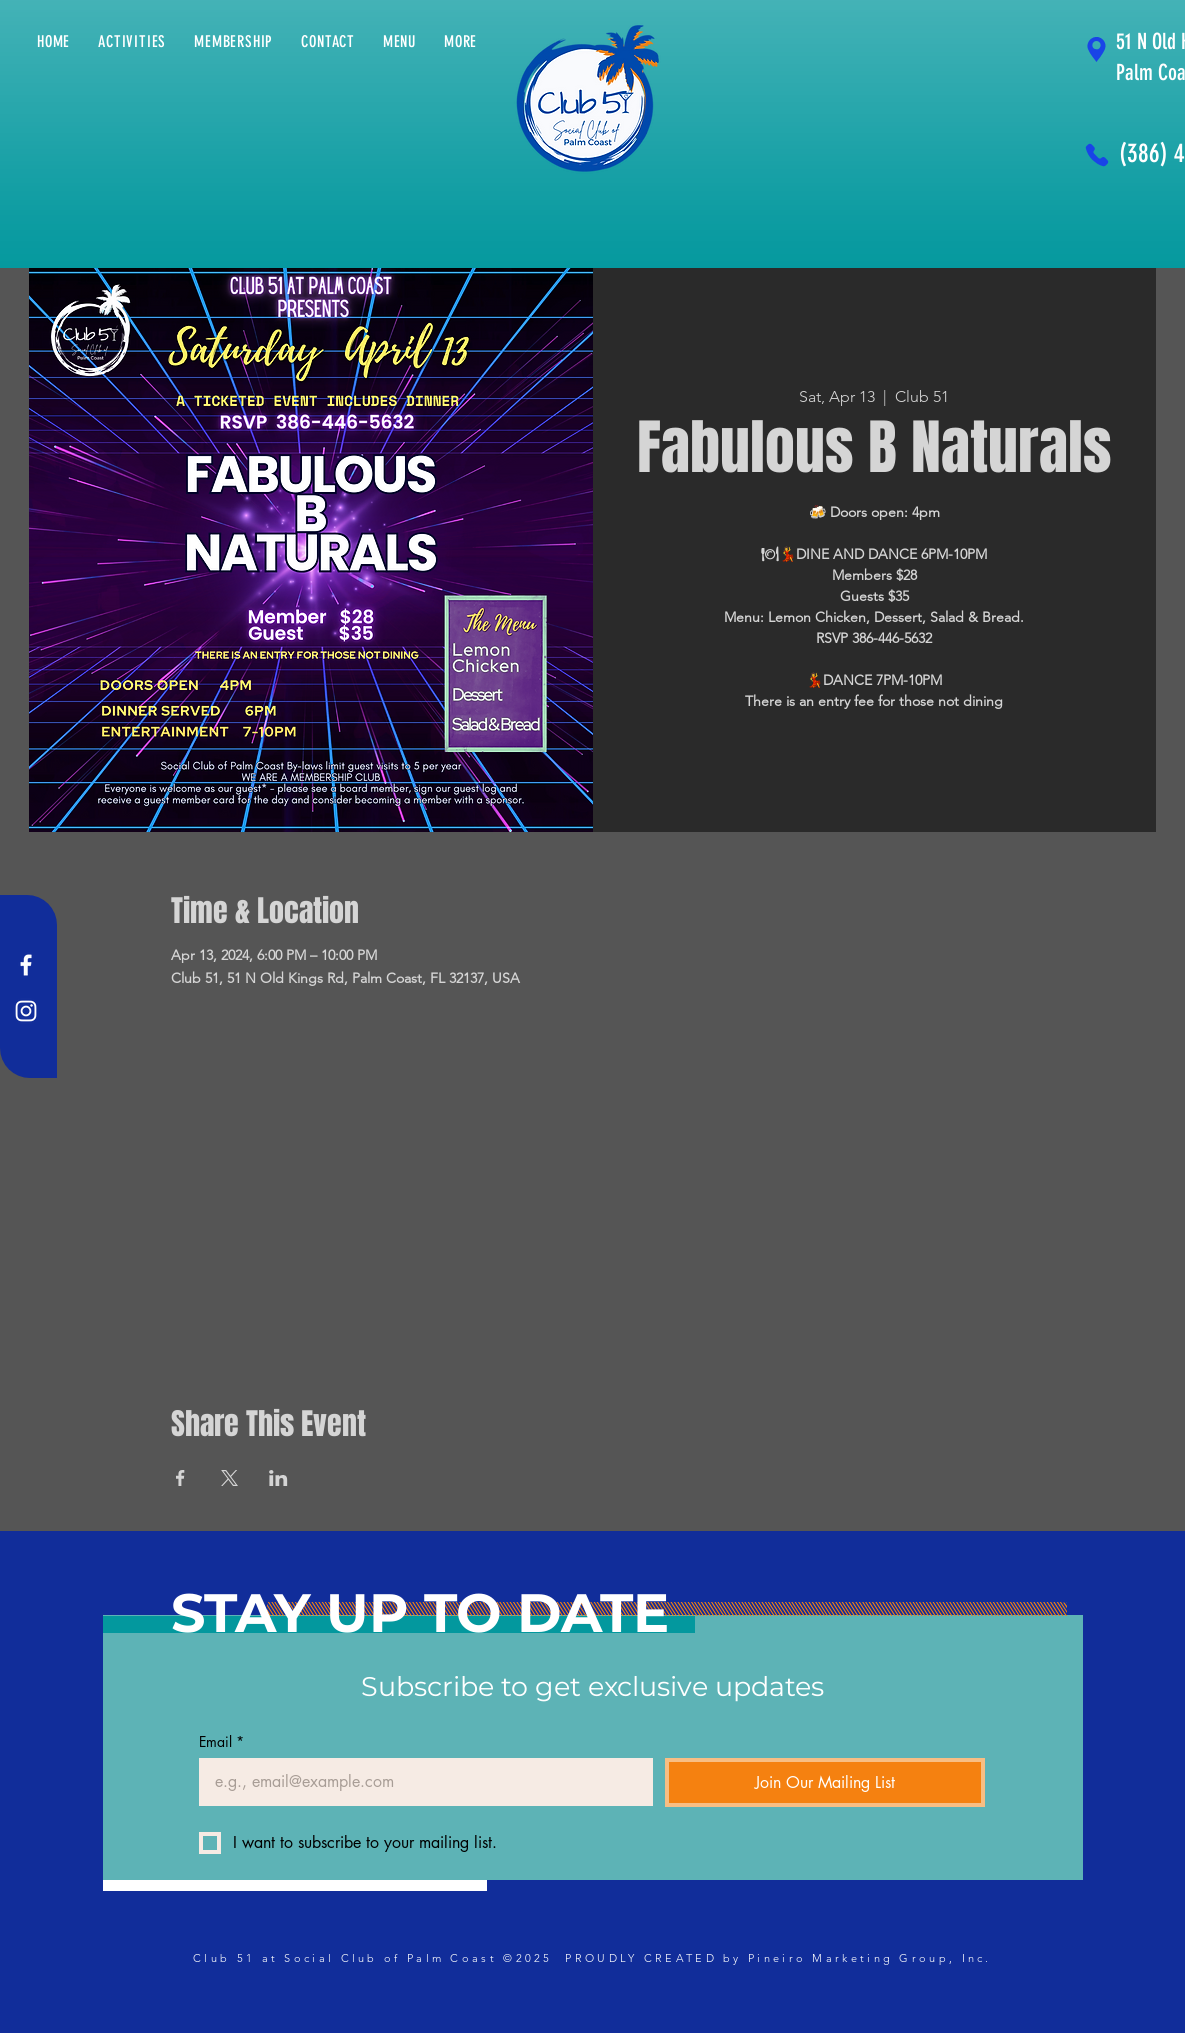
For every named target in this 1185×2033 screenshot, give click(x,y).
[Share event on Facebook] (180, 1478)
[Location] (1097, 49)
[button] (460, 41)
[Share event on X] (229, 1478)
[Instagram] (26, 1011)
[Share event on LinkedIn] (278, 1478)
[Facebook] (26, 965)
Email (221, 1741)
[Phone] (1097, 154)
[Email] (420, 1782)
